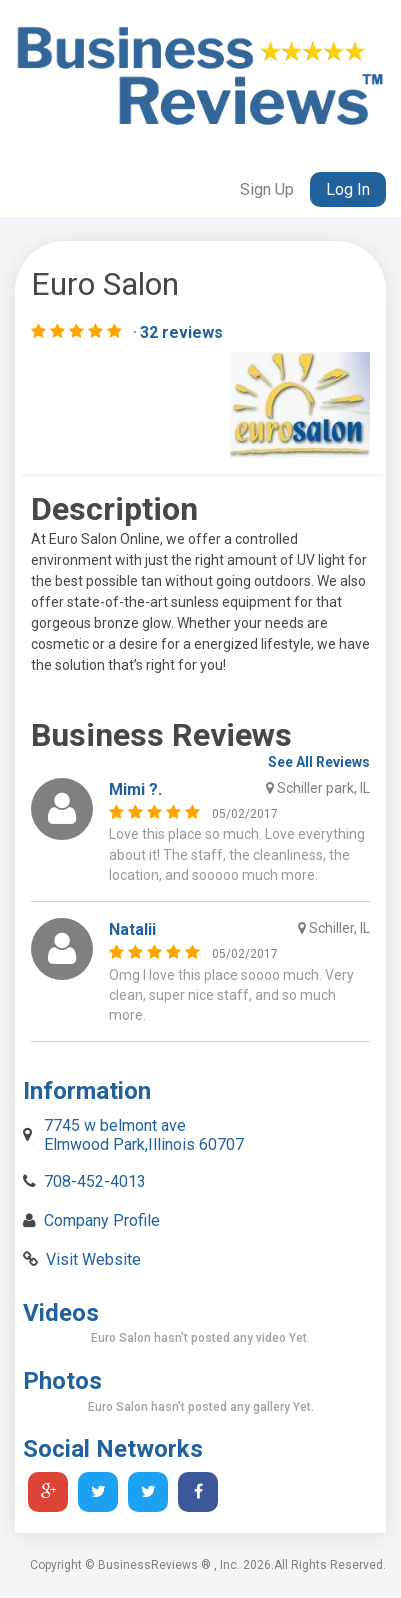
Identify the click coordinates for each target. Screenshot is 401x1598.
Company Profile (102, 1220)
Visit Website (93, 1259)
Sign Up (267, 189)
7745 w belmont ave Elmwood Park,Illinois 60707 (144, 1134)
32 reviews (181, 332)
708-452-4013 (95, 1181)
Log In (348, 189)
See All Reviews (319, 762)
